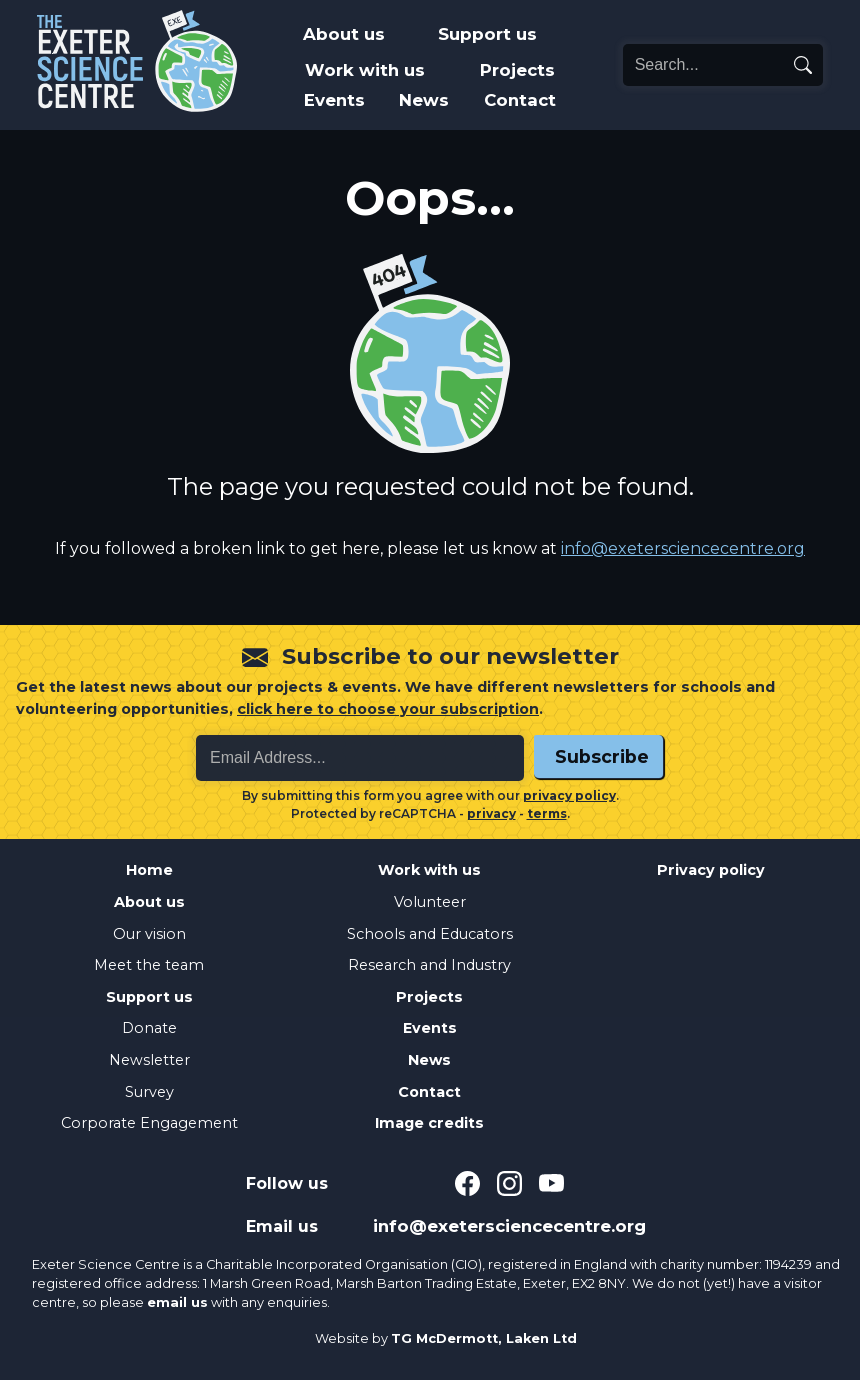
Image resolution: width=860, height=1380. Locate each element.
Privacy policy (711, 870)
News (424, 100)
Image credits (429, 1123)
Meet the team (149, 965)
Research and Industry (429, 965)
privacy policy (569, 795)
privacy (491, 813)
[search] (803, 65)
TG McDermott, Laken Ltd (484, 1338)
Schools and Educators (430, 934)
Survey (149, 1092)
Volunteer (430, 902)
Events (334, 100)
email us (177, 1302)
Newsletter (149, 1060)
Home (149, 870)
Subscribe (602, 756)
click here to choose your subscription (388, 709)
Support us (487, 34)
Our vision (149, 934)
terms (547, 813)
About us (344, 34)
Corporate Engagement (149, 1123)
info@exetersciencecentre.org (683, 548)
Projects (517, 70)
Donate (149, 1028)
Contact (520, 100)
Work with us (365, 70)
